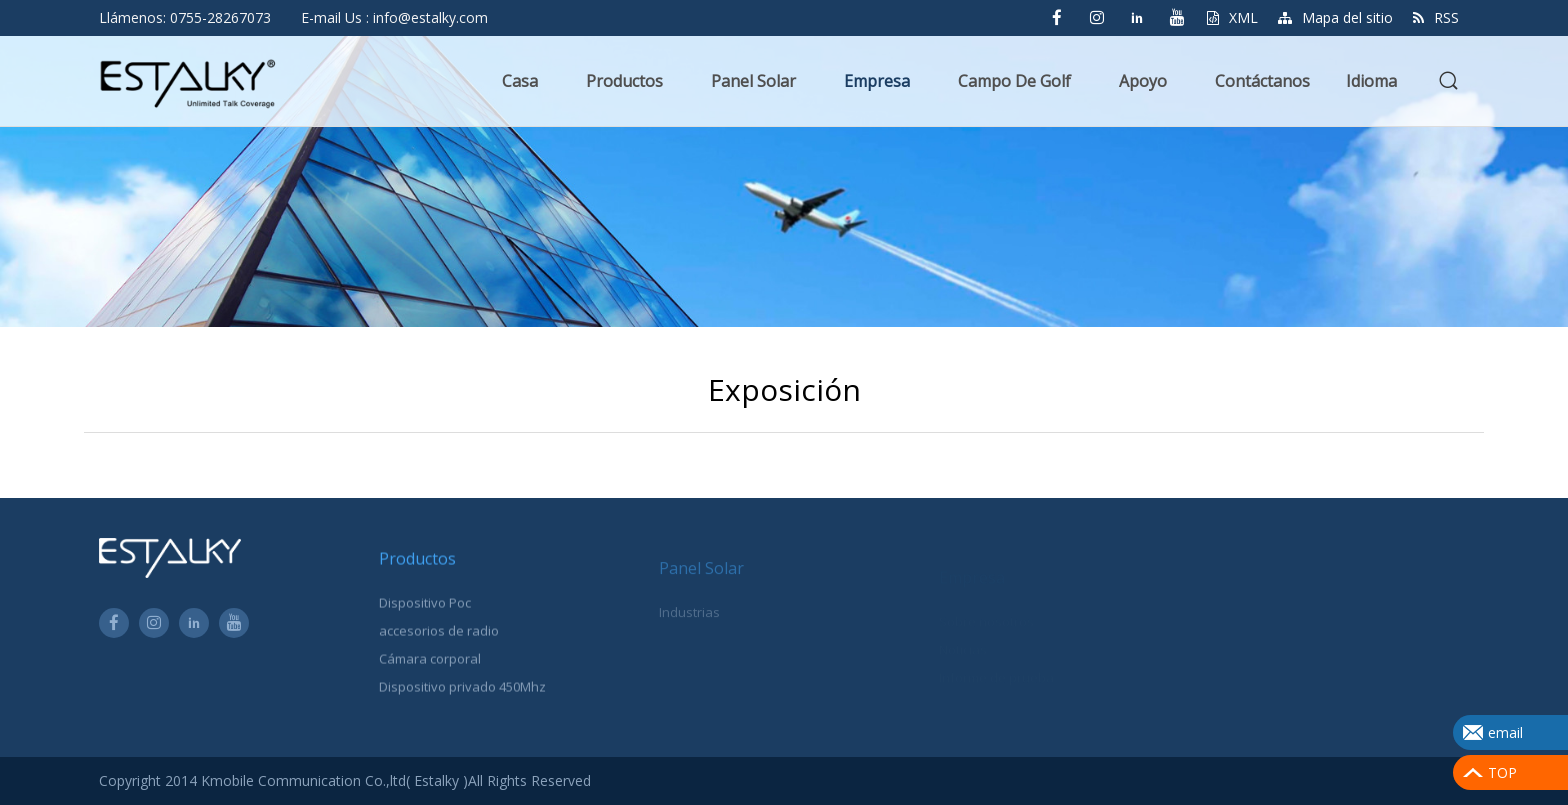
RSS (1436, 17)
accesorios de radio (439, 636)
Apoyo (1143, 81)
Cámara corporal (430, 664)
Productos (624, 81)
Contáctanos (1262, 81)
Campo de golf (1014, 81)
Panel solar (753, 81)
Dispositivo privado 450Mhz (462, 692)
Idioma (1371, 81)
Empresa (877, 81)
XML (1232, 17)
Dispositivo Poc (425, 608)
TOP (1502, 772)
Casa (520, 81)
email (1505, 732)
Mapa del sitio (1335, 17)
